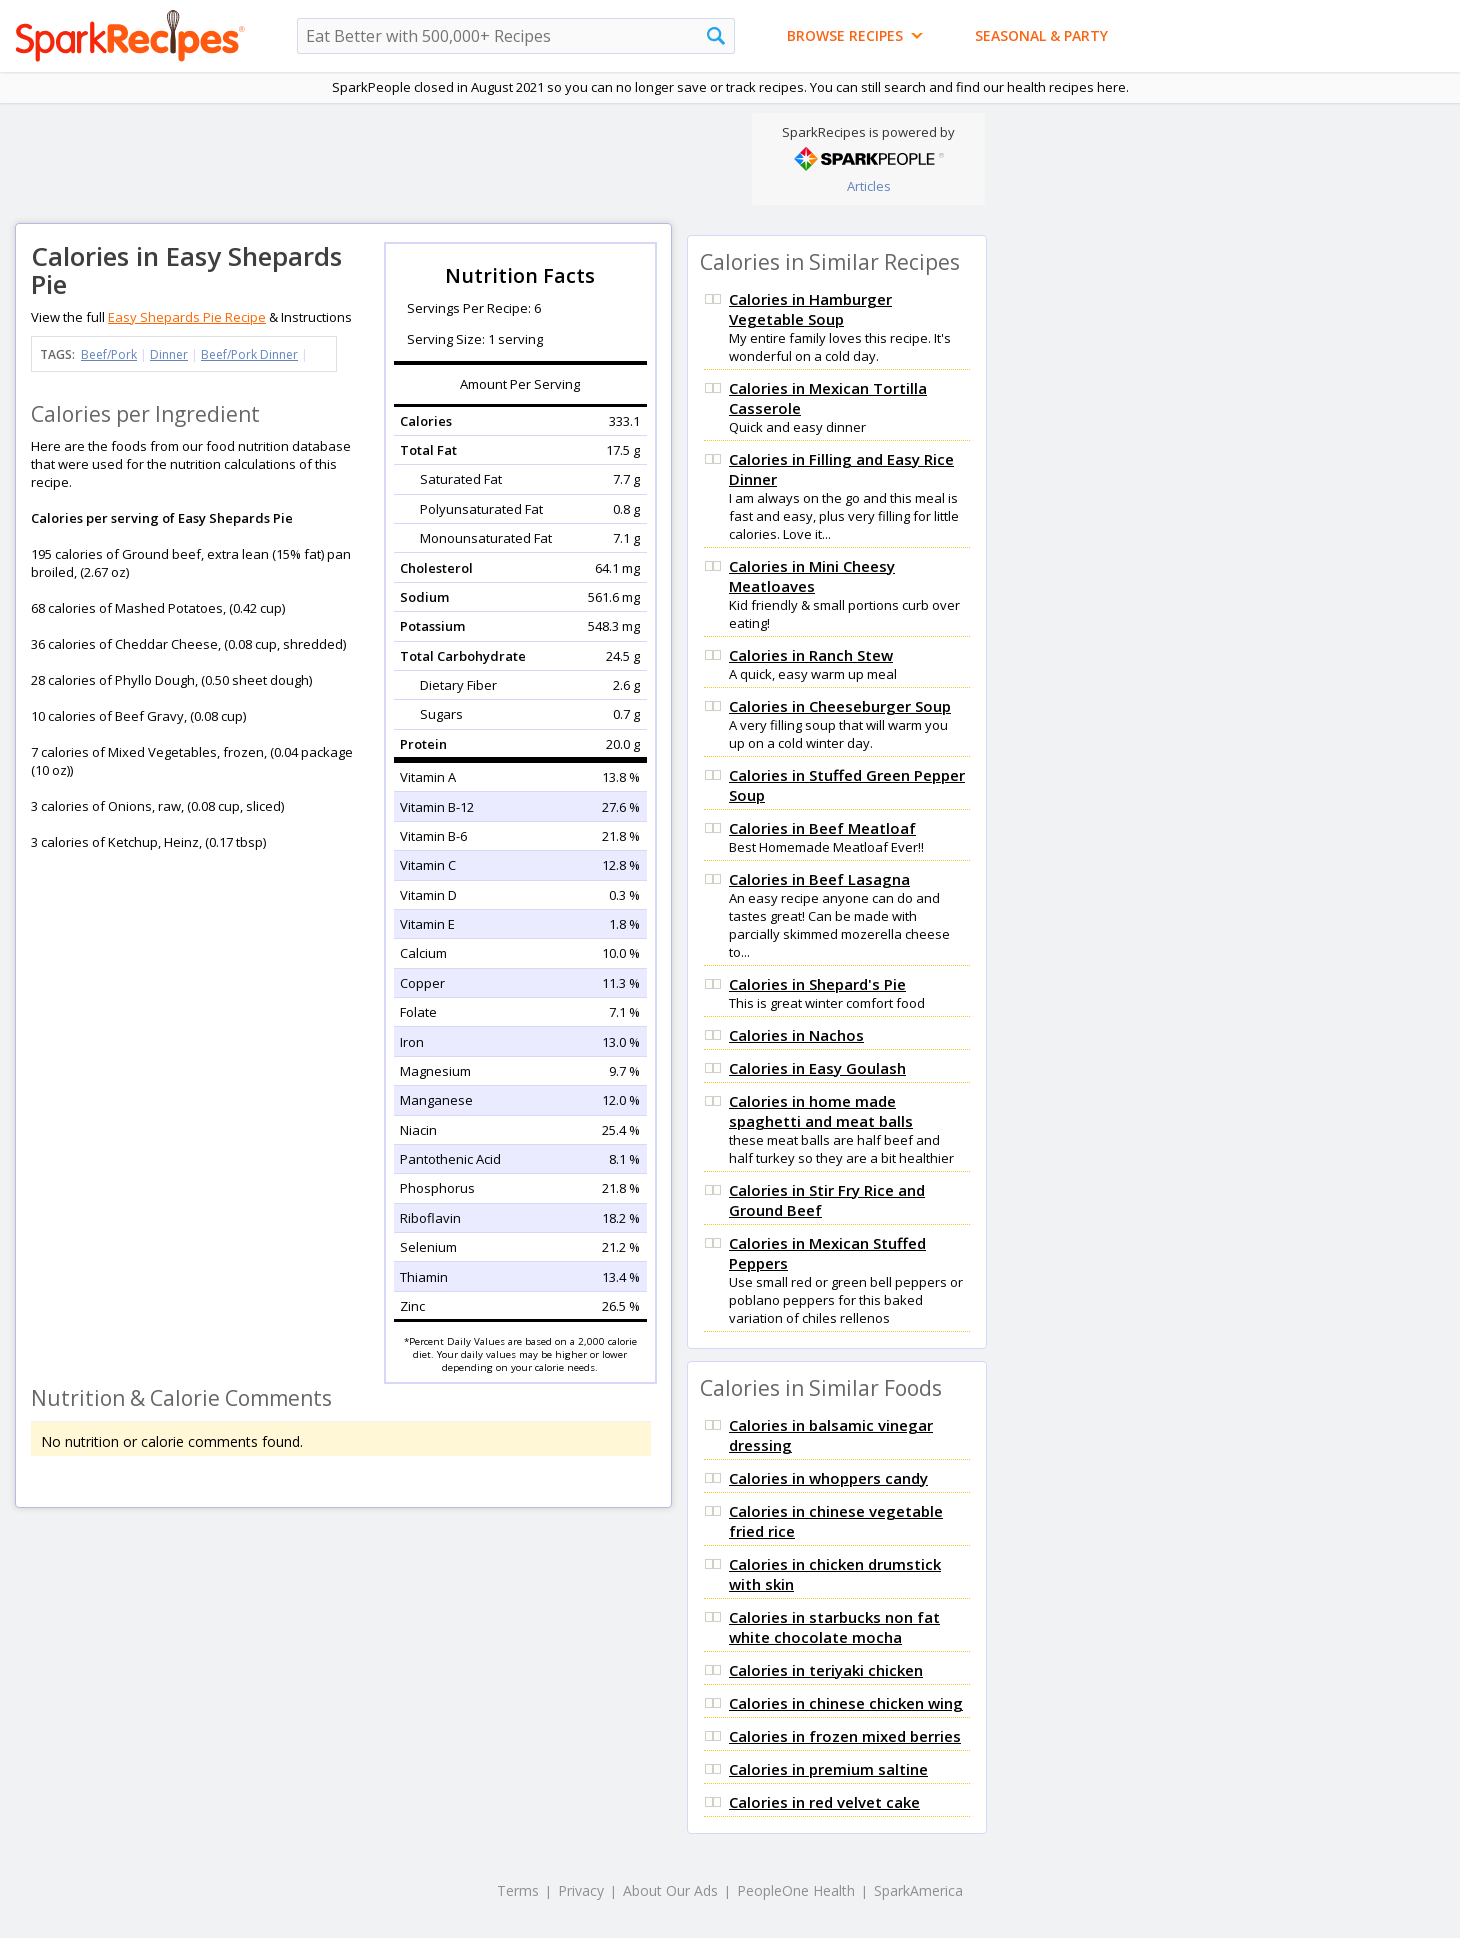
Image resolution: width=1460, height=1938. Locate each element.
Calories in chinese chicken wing (846, 1703)
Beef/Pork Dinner (249, 354)
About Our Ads (670, 1890)
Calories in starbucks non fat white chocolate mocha (834, 1627)
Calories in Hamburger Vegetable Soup (810, 309)
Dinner (169, 354)
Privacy (581, 1890)
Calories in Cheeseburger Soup (840, 706)
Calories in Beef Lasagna (819, 879)
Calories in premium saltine (828, 1769)
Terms (518, 1890)
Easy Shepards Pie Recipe (187, 317)
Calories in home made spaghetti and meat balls (821, 1111)
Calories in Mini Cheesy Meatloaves (812, 576)
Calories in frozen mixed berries (845, 1736)
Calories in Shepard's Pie (817, 984)
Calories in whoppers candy (828, 1478)
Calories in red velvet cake (824, 1802)
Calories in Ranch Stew (811, 655)
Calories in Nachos (796, 1035)
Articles (869, 186)
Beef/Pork (109, 354)
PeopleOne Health (796, 1890)
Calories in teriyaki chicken (826, 1670)
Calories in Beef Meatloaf (822, 828)
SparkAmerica (918, 1890)
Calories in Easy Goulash (817, 1068)
